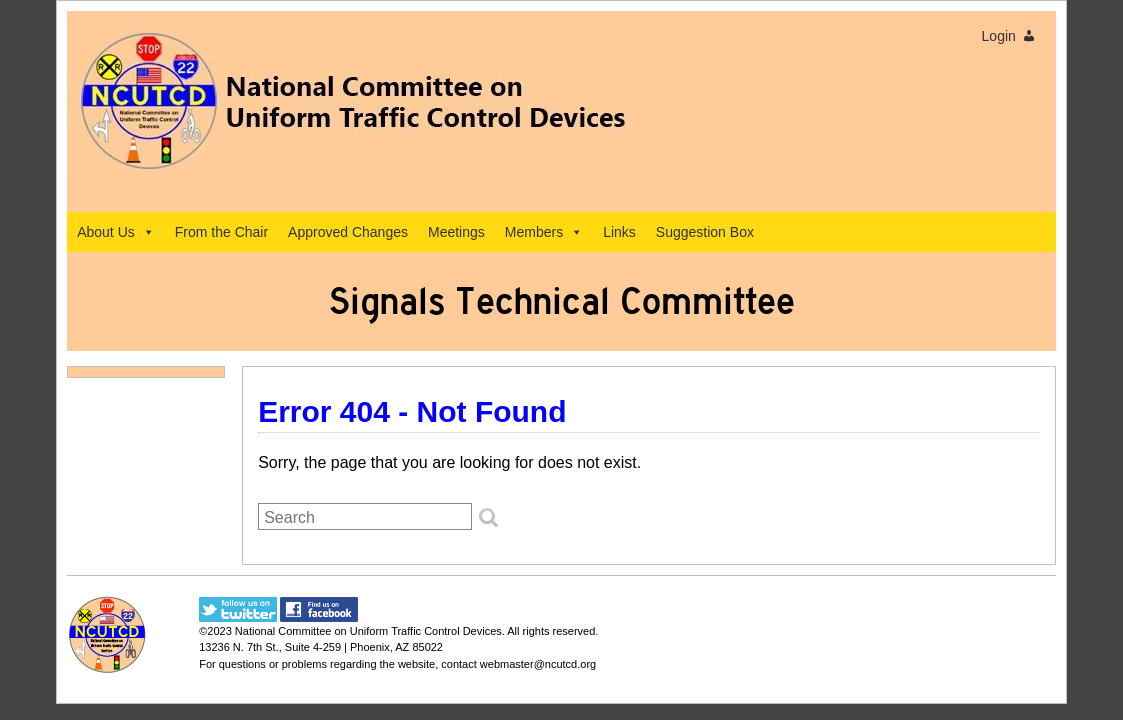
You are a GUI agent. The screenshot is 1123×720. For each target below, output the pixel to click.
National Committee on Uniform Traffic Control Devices (368, 631)
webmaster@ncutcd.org (538, 664)
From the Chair (221, 232)
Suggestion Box (705, 232)
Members (544, 232)
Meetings (456, 232)
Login (999, 36)
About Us (116, 232)
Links (619, 232)
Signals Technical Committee (562, 301)
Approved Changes (348, 232)
